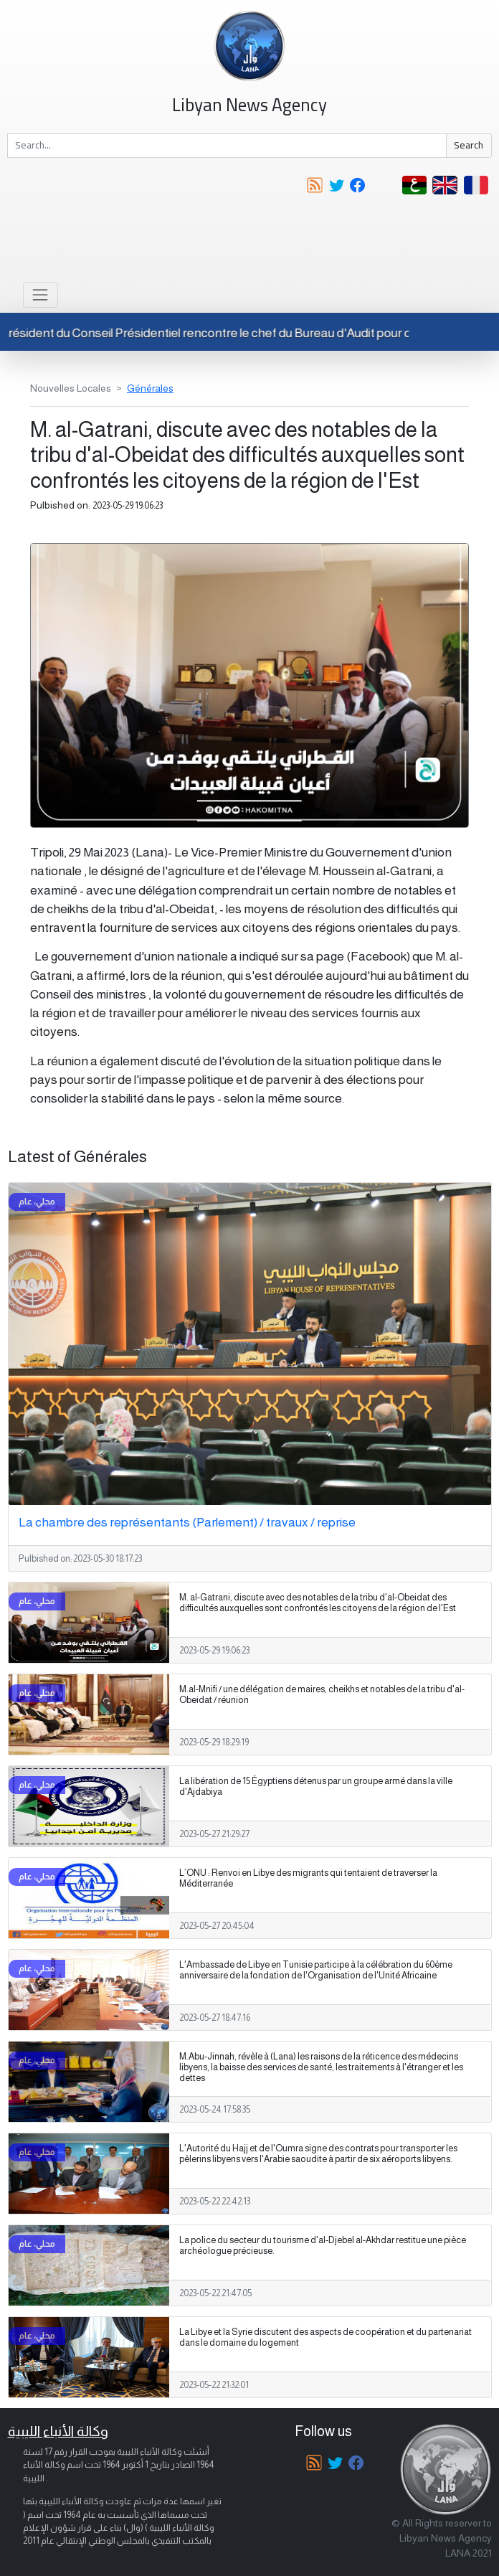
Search (468, 145)
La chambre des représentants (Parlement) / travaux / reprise (187, 1522)
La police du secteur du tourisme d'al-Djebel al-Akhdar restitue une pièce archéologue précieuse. (322, 2245)
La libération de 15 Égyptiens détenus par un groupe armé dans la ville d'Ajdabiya (315, 1786)
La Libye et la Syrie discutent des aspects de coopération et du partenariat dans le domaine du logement (325, 2337)
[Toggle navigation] (40, 294)
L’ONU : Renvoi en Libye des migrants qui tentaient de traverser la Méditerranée (308, 1878)
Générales (150, 388)
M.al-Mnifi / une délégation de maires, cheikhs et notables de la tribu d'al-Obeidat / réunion (322, 1694)
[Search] (227, 145)
